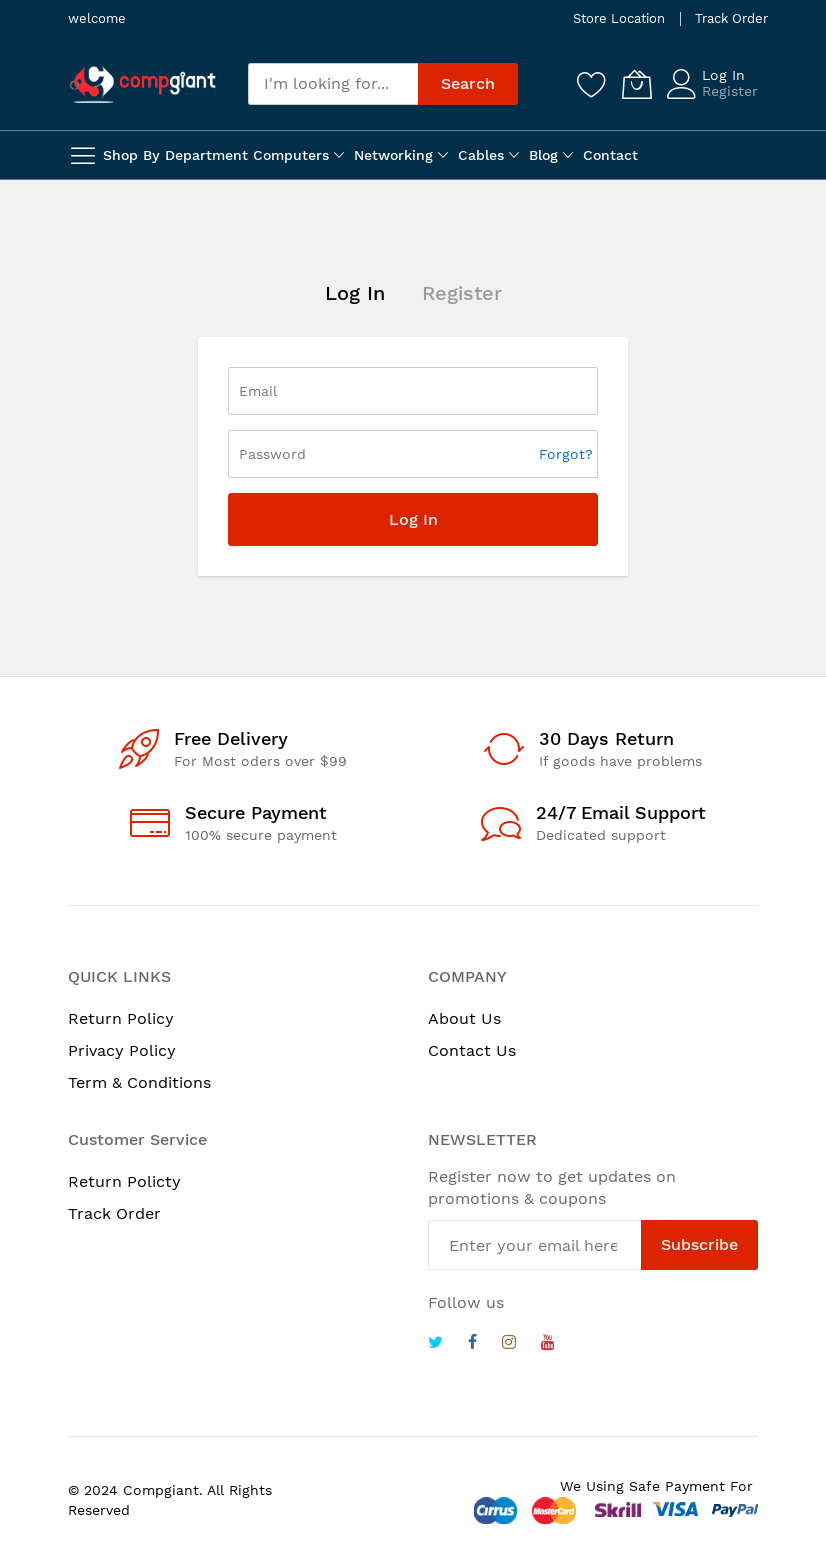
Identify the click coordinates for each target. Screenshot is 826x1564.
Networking (393, 155)
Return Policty (124, 1181)
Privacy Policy (122, 1050)
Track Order (731, 18)
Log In (723, 75)
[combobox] (333, 84)
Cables (481, 155)
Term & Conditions (139, 1082)
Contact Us (472, 1050)
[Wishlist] (592, 84)
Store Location (619, 18)
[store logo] (143, 84)
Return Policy (121, 1018)
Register (730, 91)
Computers (291, 155)
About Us (464, 1018)
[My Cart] (637, 84)
